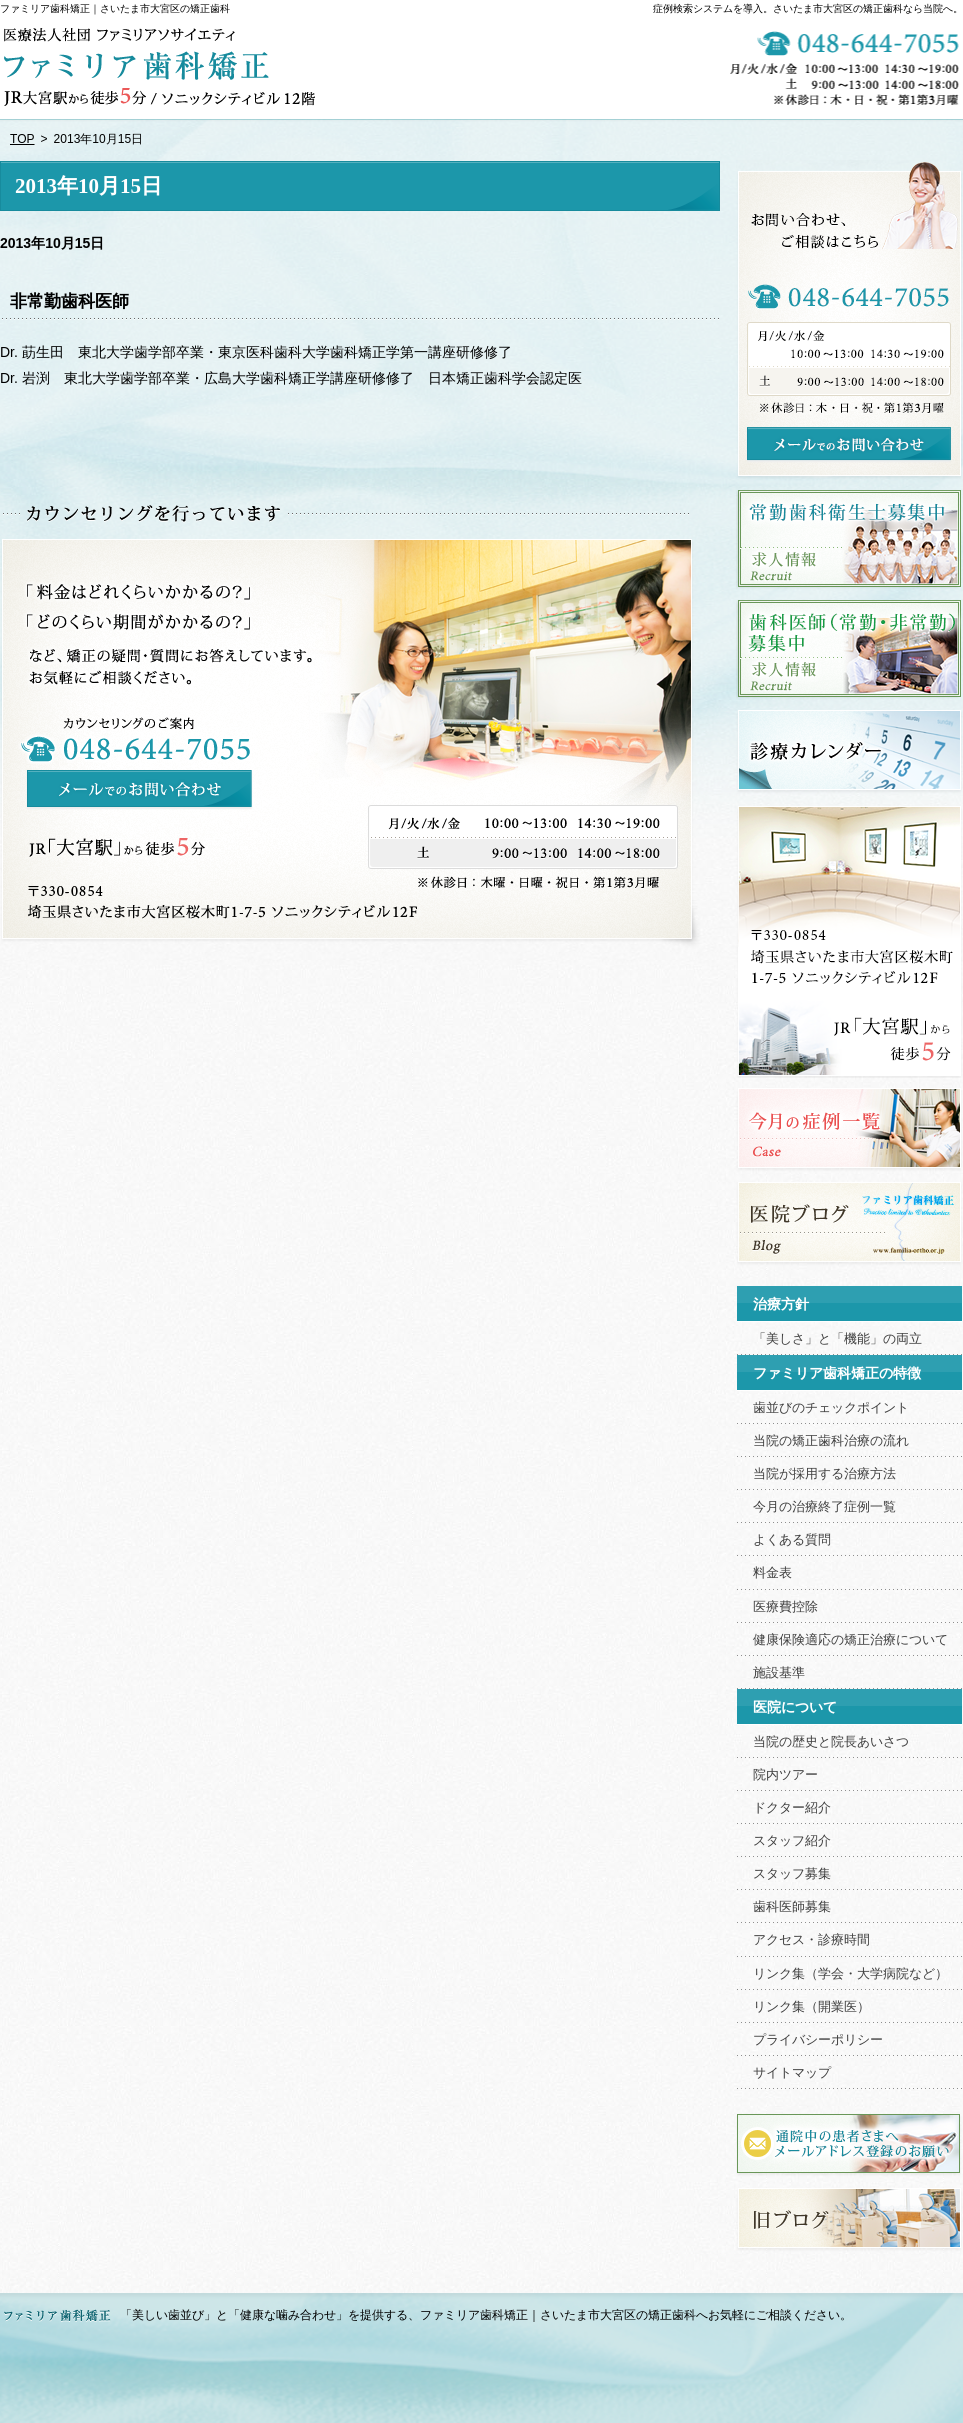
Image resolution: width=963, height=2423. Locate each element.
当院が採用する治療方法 (824, 1474)
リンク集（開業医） (811, 2007)
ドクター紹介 (792, 1808)
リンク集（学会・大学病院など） (850, 1974)
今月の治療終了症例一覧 (824, 1507)
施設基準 (779, 1673)
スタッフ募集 (792, 1874)
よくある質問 (792, 1540)
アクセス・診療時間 (811, 1940)
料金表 (772, 1573)
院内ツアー (785, 1775)
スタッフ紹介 (792, 1841)
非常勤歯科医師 (69, 301)
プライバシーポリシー (818, 2040)
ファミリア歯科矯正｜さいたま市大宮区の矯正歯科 (115, 8)
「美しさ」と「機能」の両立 (837, 1339)
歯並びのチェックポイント (831, 1408)
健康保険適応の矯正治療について (850, 1640)
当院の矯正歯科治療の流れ (831, 1441)
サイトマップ (792, 2073)
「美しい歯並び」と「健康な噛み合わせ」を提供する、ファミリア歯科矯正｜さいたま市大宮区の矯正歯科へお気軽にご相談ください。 (486, 2315)
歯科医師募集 (792, 1907)
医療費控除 (785, 1607)
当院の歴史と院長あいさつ (831, 1742)
